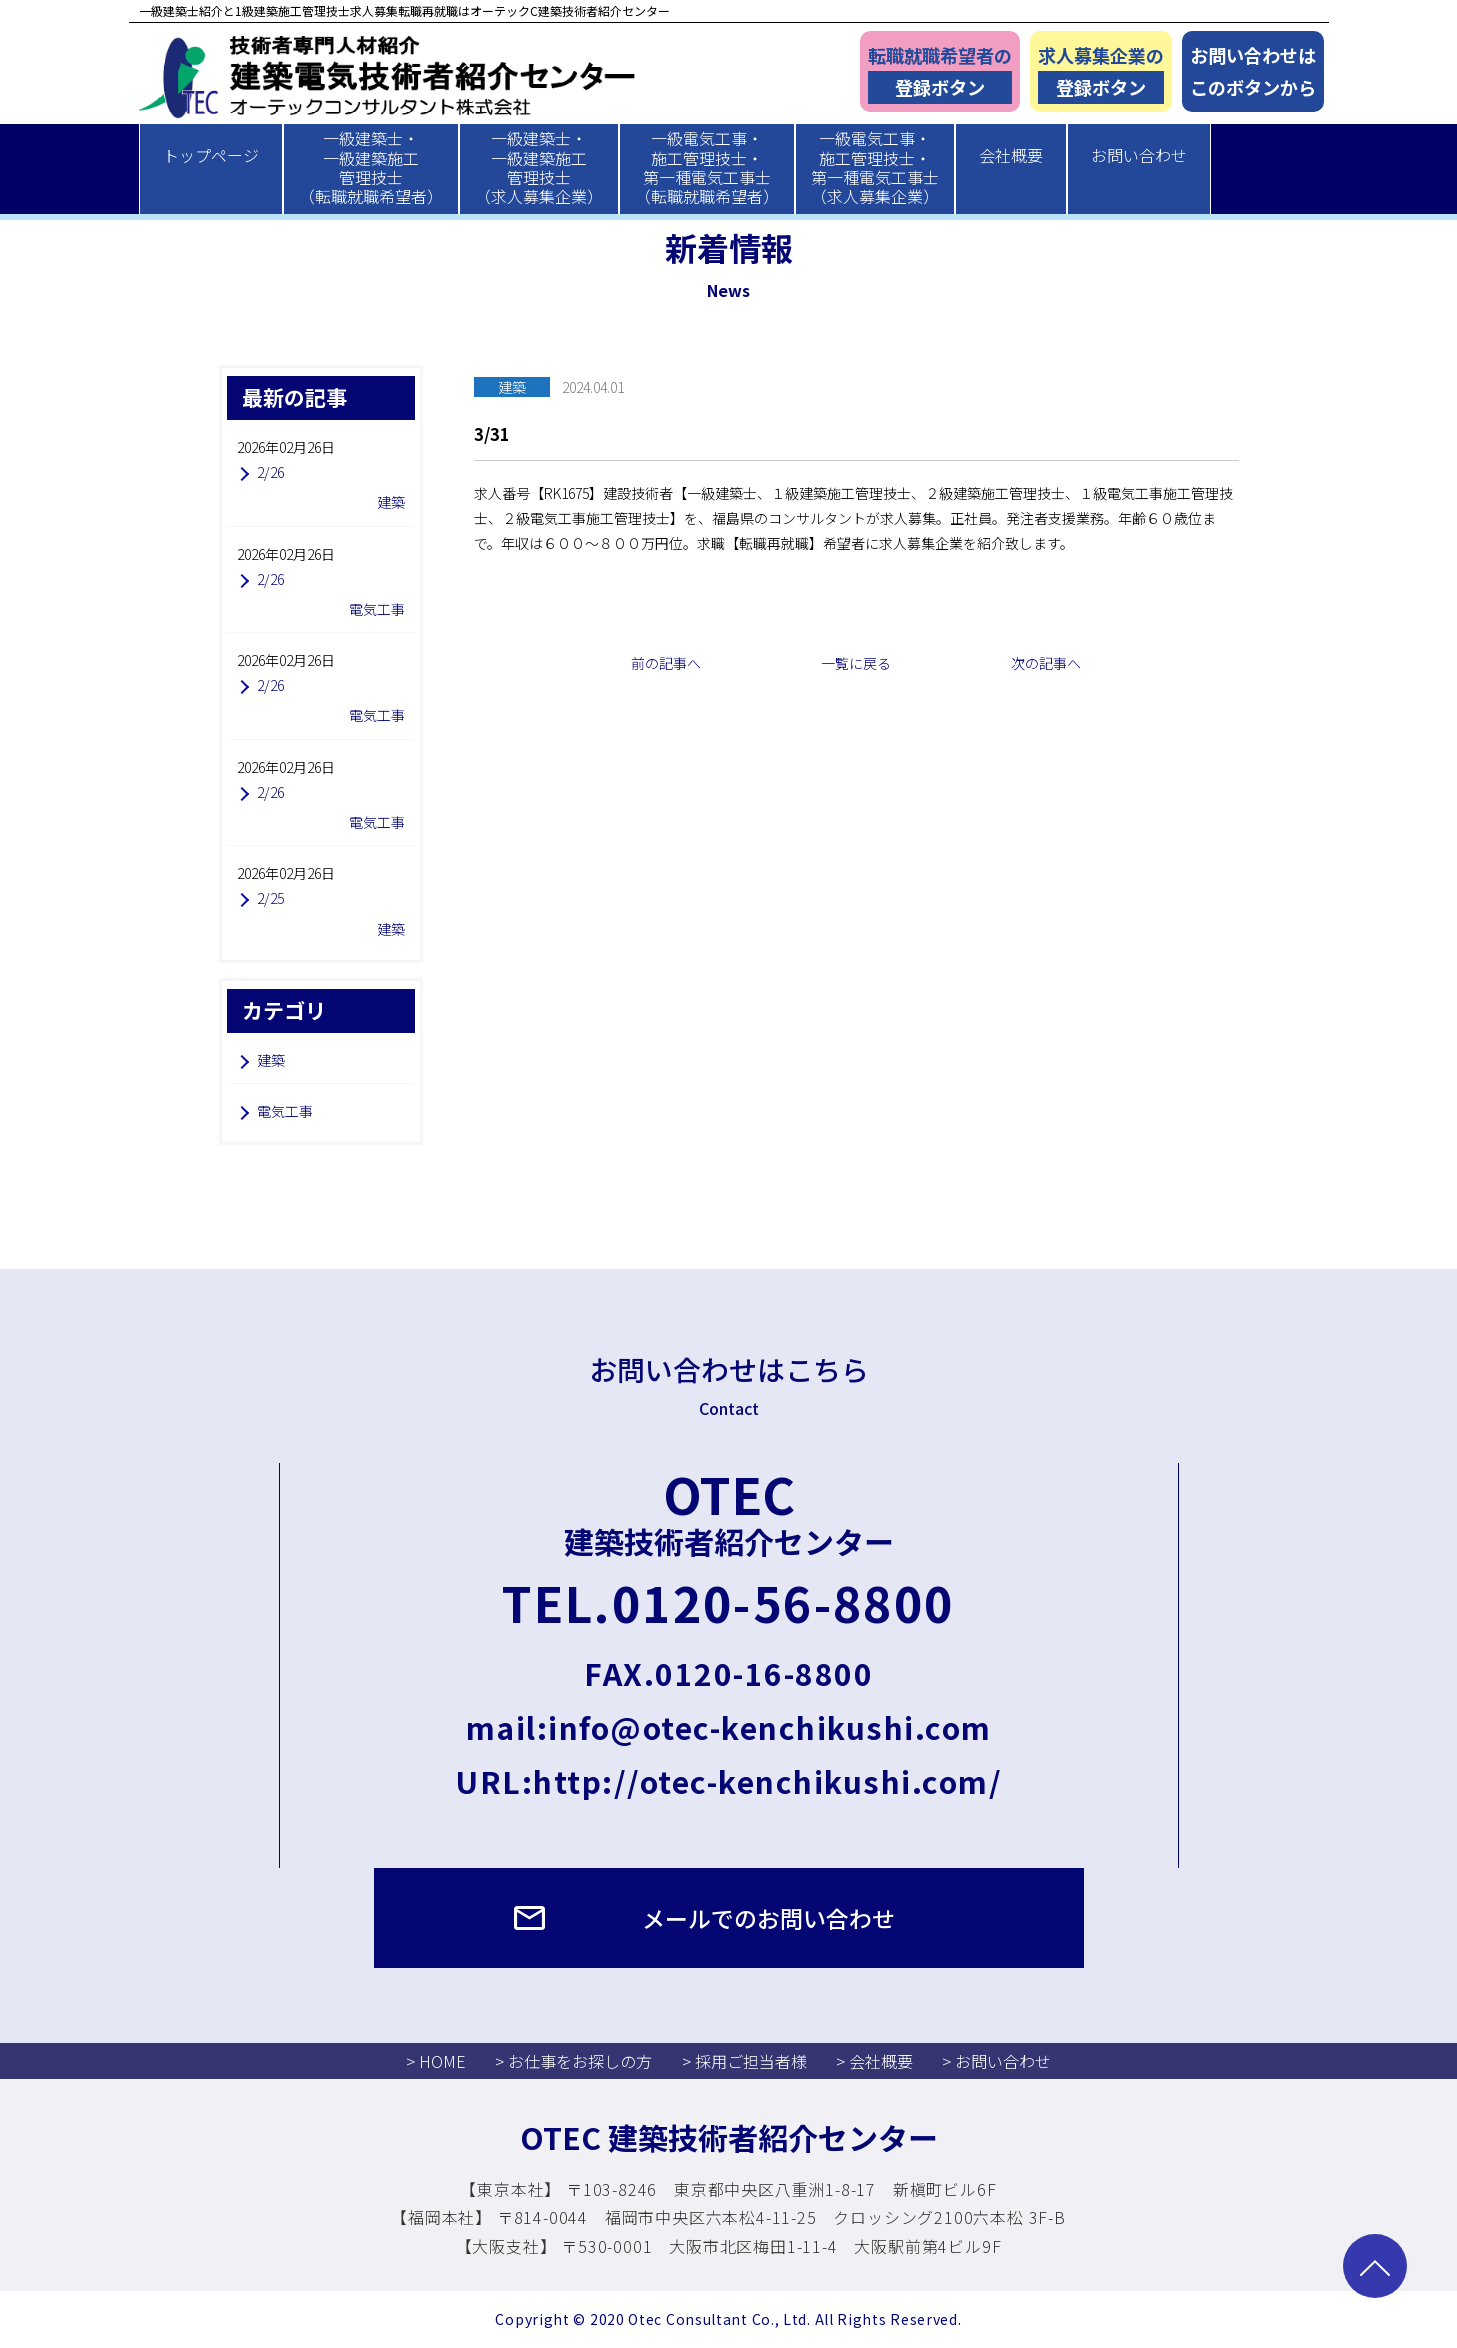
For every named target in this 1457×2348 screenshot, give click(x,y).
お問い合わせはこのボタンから (1253, 71)
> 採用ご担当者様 (744, 2061)
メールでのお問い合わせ (768, 1918)
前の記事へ (666, 663)
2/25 (270, 898)
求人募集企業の (1101, 73)
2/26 (270, 472)
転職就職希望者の (940, 73)
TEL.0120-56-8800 (728, 1602)
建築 (271, 1060)
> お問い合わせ (996, 2061)
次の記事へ (1046, 663)
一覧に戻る (856, 663)
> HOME (436, 2061)
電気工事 (285, 1111)
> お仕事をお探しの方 (573, 2061)
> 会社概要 (874, 2061)
